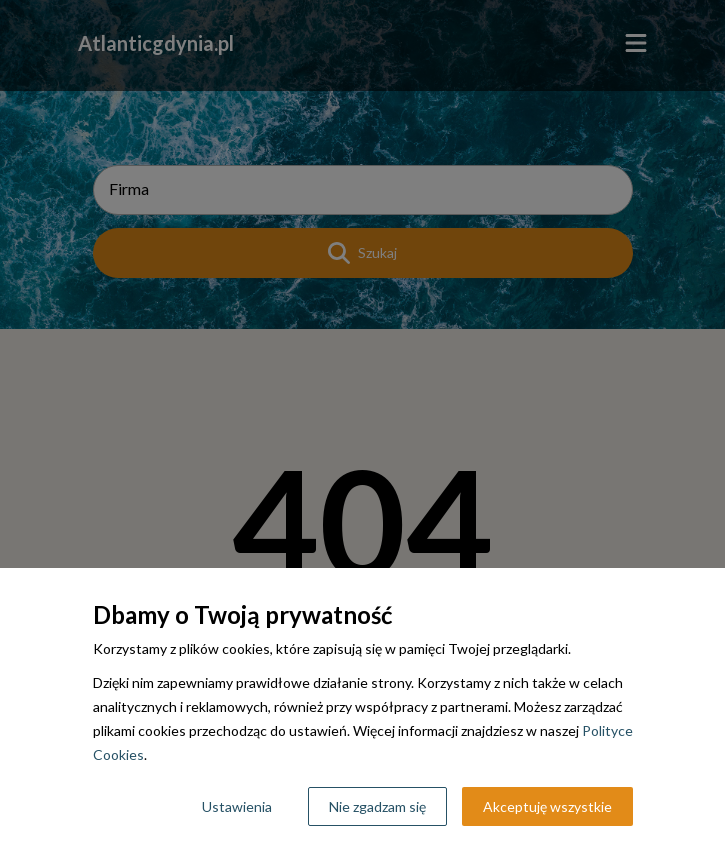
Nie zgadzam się (377, 806)
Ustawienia (237, 806)
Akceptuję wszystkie (547, 806)
